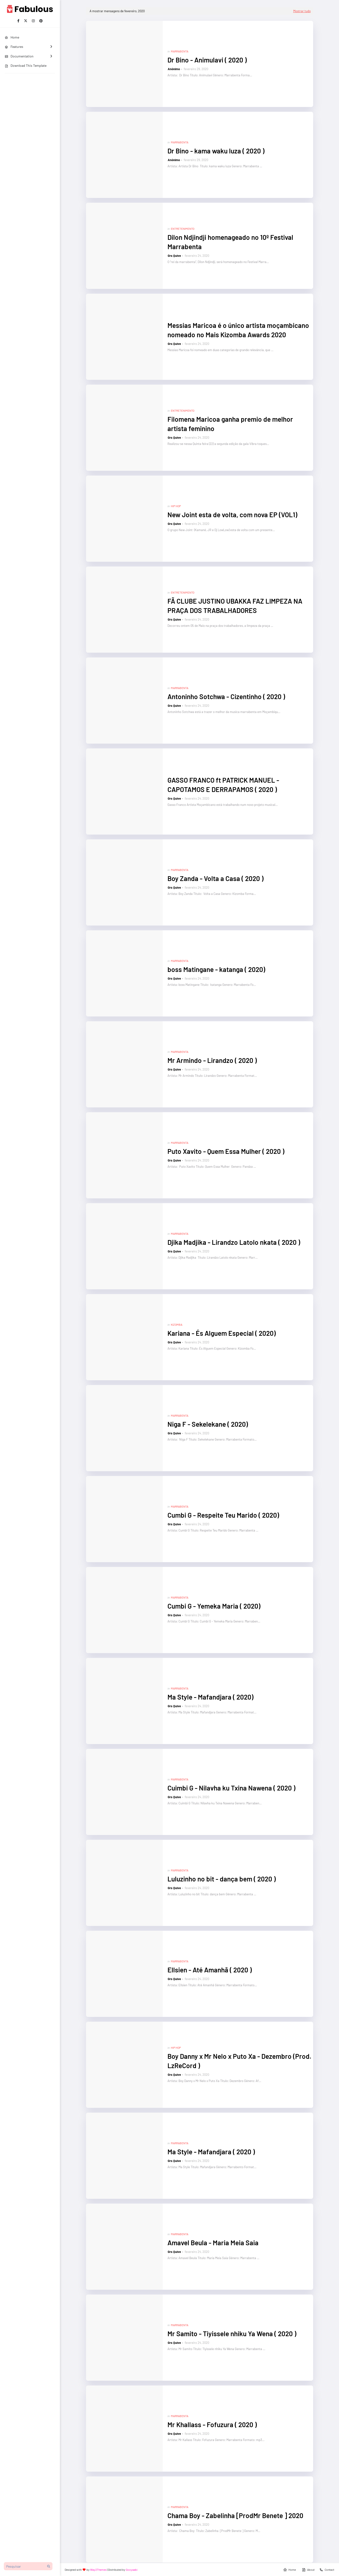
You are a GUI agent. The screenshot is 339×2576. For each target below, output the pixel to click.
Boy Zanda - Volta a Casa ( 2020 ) (215, 878)
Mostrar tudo (302, 11)
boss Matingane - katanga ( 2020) (216, 969)
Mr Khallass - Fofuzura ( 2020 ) (212, 2424)
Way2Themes (98, 2569)
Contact (326, 2570)
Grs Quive (174, 256)
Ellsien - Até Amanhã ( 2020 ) (209, 1970)
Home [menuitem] (12, 37)
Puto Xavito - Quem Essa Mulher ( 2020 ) (225, 1151)
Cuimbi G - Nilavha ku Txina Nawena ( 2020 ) (231, 1788)
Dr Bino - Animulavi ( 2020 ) (207, 60)
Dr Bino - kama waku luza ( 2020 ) (215, 151)
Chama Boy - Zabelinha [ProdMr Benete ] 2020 (235, 2515)
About (308, 2570)
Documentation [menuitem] (19, 56)
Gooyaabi (132, 2569)
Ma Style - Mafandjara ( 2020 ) (211, 2152)
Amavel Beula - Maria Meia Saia (213, 2243)
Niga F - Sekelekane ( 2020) (207, 1424)
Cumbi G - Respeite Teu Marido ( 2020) (223, 1515)
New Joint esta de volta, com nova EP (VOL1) (232, 515)
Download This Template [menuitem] (25, 65)
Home (289, 2570)
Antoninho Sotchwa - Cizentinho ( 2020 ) (226, 696)
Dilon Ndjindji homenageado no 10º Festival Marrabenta (230, 242)
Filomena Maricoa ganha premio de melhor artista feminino (230, 423)
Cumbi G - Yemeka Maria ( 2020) (213, 1606)
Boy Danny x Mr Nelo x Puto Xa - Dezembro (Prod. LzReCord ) (239, 2061)
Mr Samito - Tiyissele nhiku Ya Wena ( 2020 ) (231, 2333)
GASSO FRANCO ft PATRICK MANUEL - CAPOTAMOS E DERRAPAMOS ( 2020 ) (223, 784)
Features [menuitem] (14, 47)
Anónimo (174, 69)
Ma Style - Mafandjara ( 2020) (210, 1697)
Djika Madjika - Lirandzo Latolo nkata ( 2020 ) (233, 1242)
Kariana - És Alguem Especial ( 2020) (221, 1333)
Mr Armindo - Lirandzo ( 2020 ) (212, 1060)
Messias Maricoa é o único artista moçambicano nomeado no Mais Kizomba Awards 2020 (238, 330)
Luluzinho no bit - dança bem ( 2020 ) (221, 1879)
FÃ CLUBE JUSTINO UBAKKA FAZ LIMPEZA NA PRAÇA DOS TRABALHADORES (234, 605)
